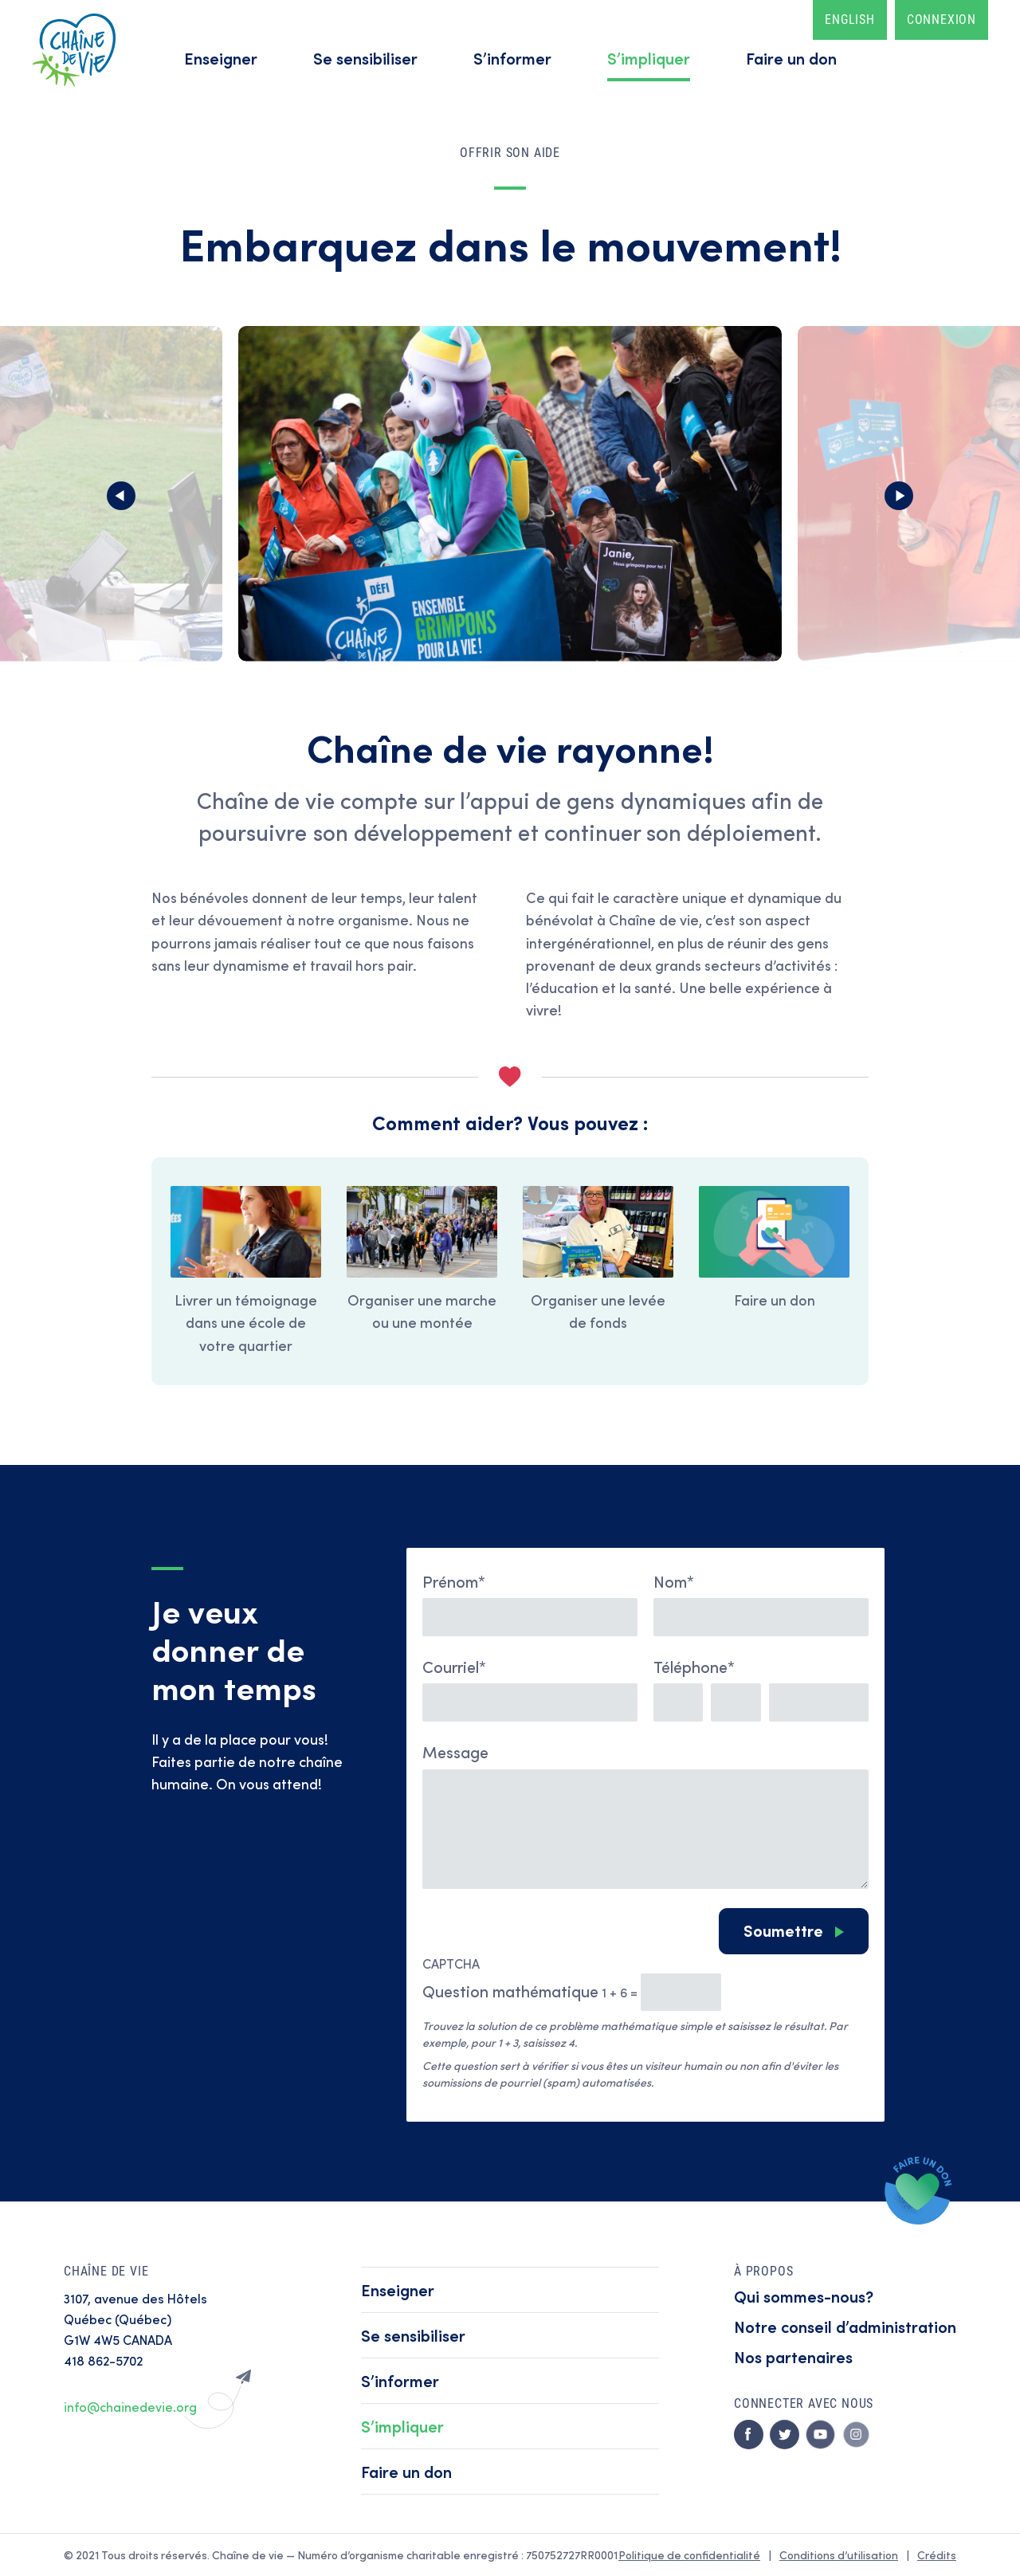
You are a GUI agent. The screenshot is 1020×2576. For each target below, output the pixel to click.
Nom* (673, 1581)
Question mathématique (510, 1990)
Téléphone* (694, 1666)
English (850, 19)
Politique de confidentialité (689, 2554)
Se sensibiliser (365, 58)
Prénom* (453, 1581)
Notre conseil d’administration (845, 2326)
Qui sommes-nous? (803, 2296)
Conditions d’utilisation (838, 2554)
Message (455, 1751)
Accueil (74, 50)
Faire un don (791, 58)
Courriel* (454, 1666)
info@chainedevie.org (130, 2406)
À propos (763, 2271)
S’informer (512, 58)
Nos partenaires (793, 2356)
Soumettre (783, 1930)
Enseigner (220, 58)
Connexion (941, 19)
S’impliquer (648, 58)
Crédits (936, 2554)
